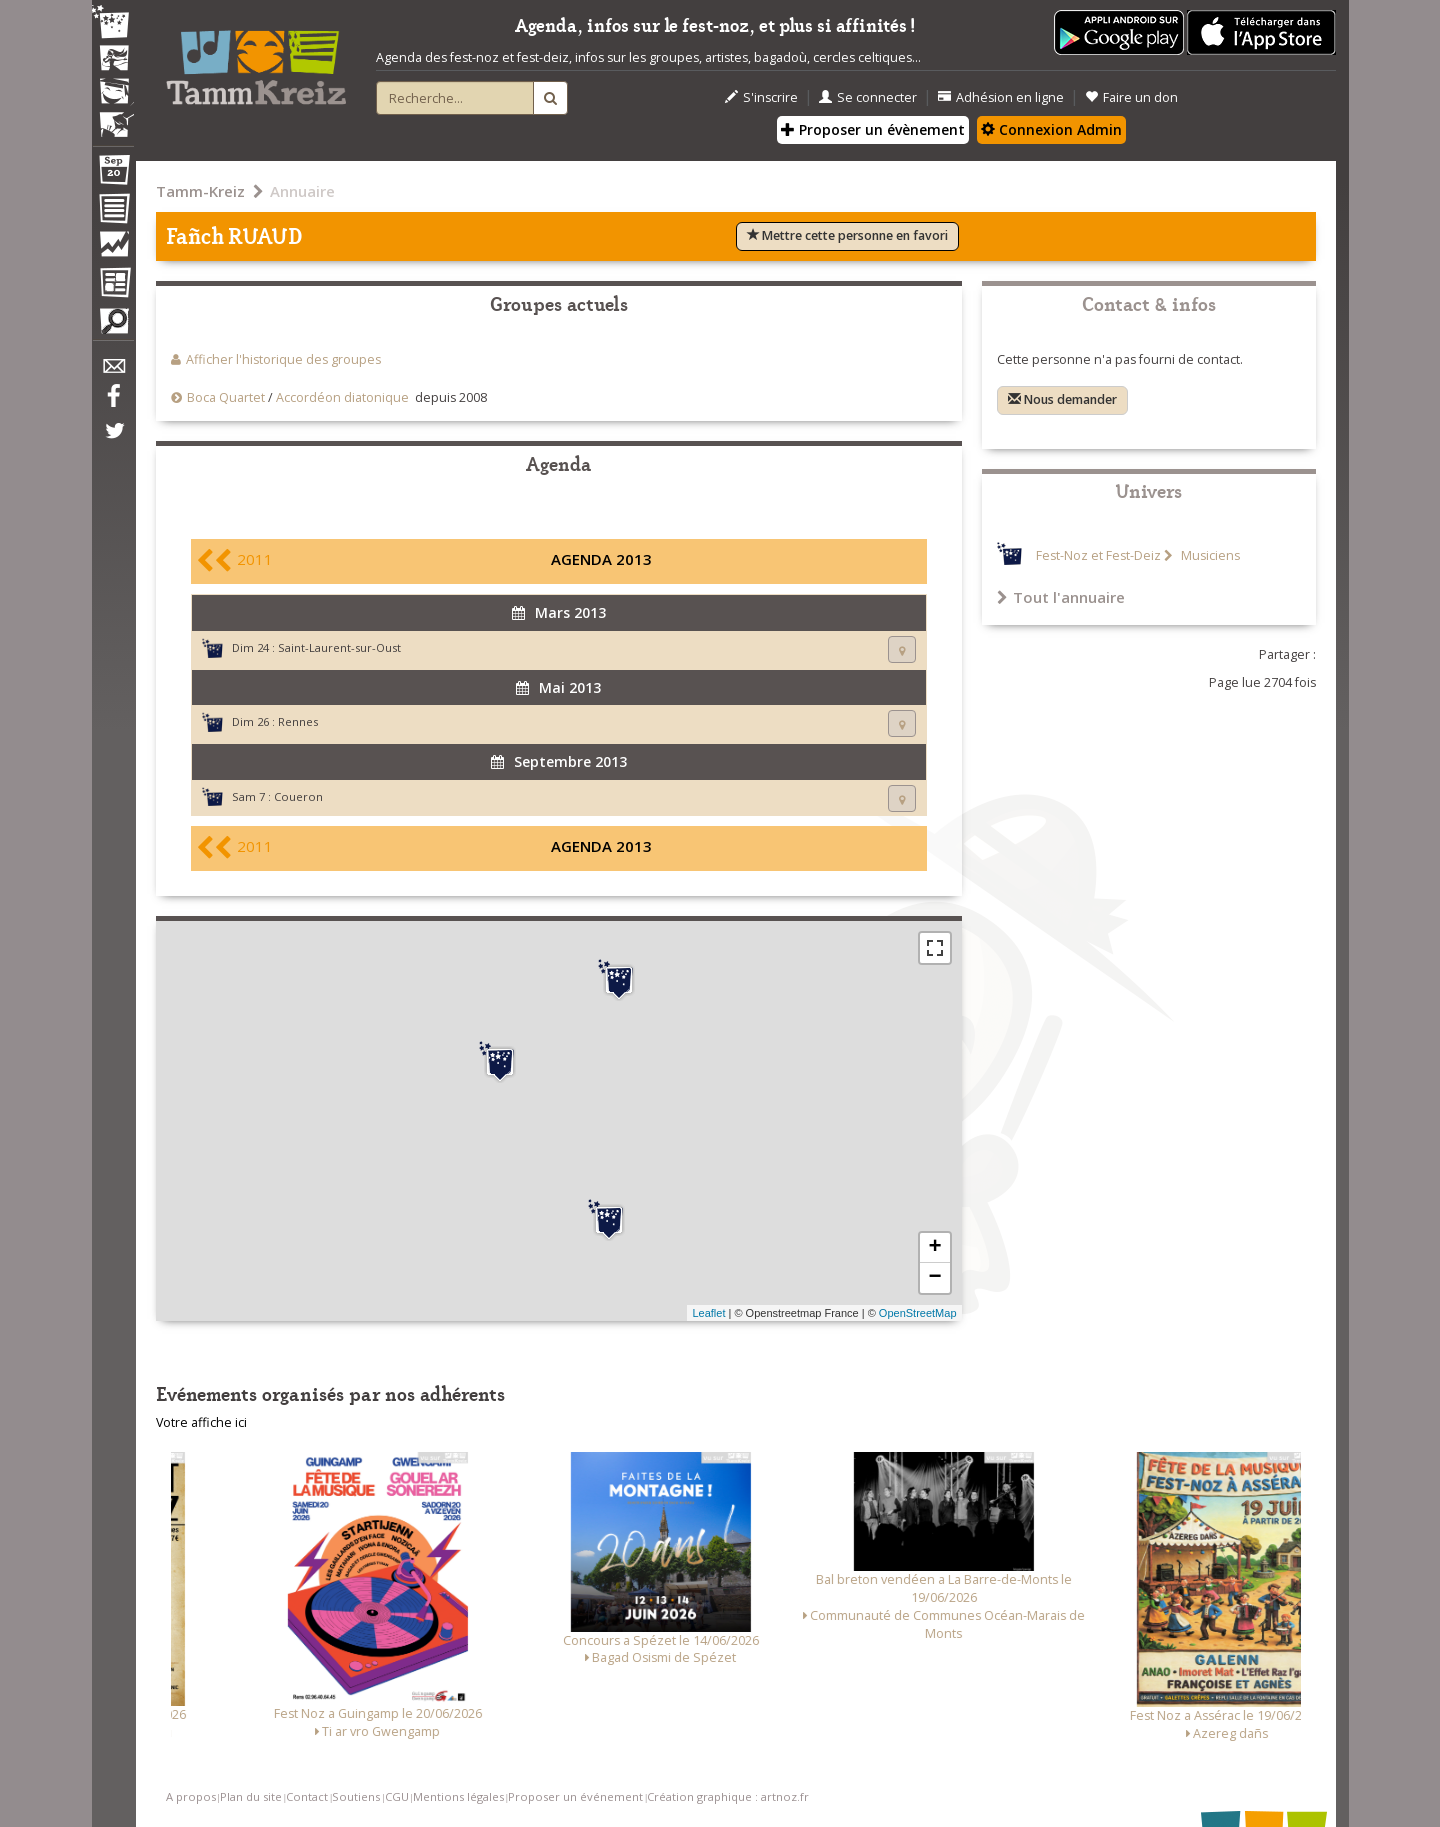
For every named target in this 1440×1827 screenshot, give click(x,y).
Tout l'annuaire (1061, 597)
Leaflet (708, 1313)
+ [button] (934, 1248)
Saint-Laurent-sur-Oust (339, 647)
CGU (397, 1796)
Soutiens (356, 1796)
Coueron (298, 796)
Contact (307, 1796)
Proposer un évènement (873, 129)
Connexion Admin (1051, 129)
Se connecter (868, 97)
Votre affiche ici (201, 1422)
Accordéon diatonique (342, 397)
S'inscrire (761, 97)
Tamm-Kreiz (200, 191)
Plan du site (251, 1796)
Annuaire (302, 191)
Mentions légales (458, 1796)
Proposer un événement (575, 1796)
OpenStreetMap (918, 1313)
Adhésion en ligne (1001, 97)
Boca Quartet (226, 397)
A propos (191, 1796)
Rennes (298, 721)
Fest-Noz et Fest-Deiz (1098, 555)
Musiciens (1209, 555)
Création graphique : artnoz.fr (728, 1796)
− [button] (934, 1278)
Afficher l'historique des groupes (283, 359)
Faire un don (1131, 97)
